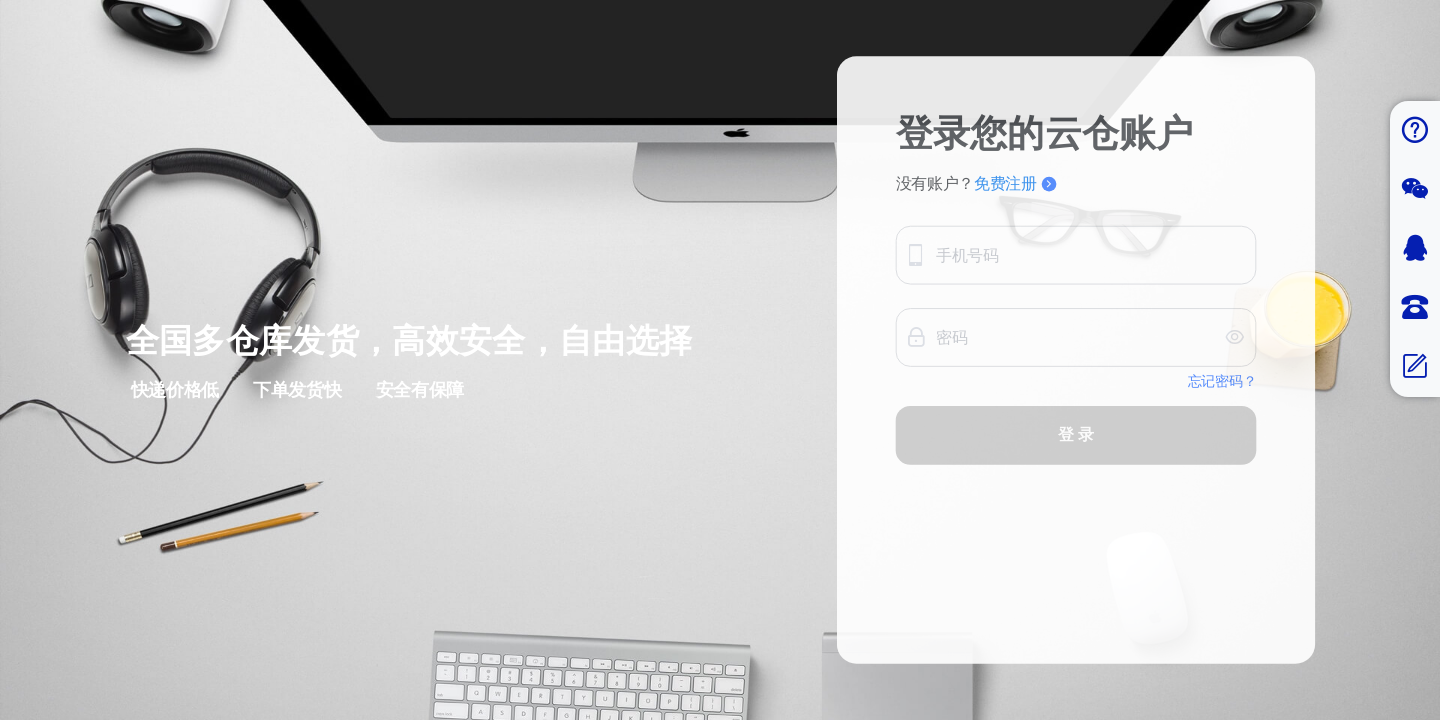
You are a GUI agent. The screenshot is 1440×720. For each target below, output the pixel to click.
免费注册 (1015, 204)
